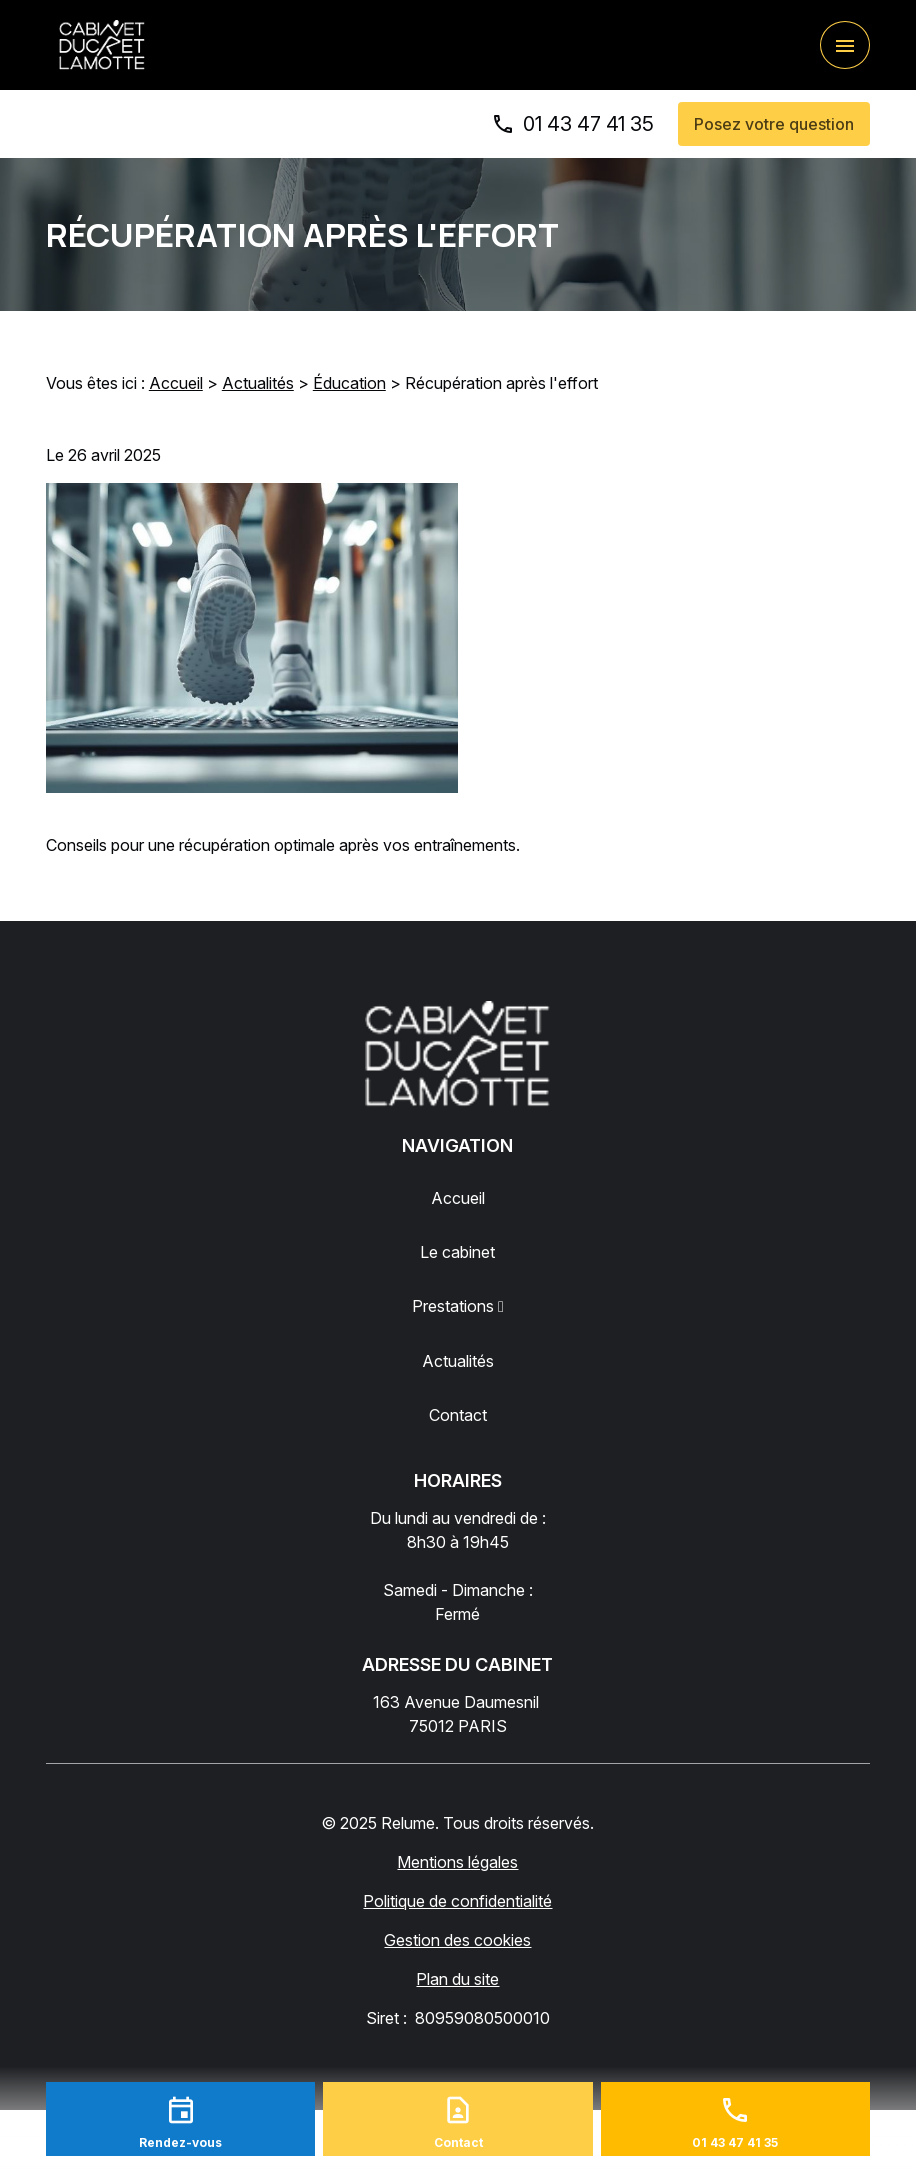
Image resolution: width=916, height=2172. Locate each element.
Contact (458, 1415)
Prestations (453, 1306)
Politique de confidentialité (457, 1901)
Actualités (258, 383)
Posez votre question (774, 124)
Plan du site (457, 1979)
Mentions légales (457, 1862)
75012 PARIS (458, 1713)
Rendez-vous (180, 2142)
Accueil (176, 383)
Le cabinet (457, 1252)
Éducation (349, 383)
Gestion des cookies (457, 1940)
